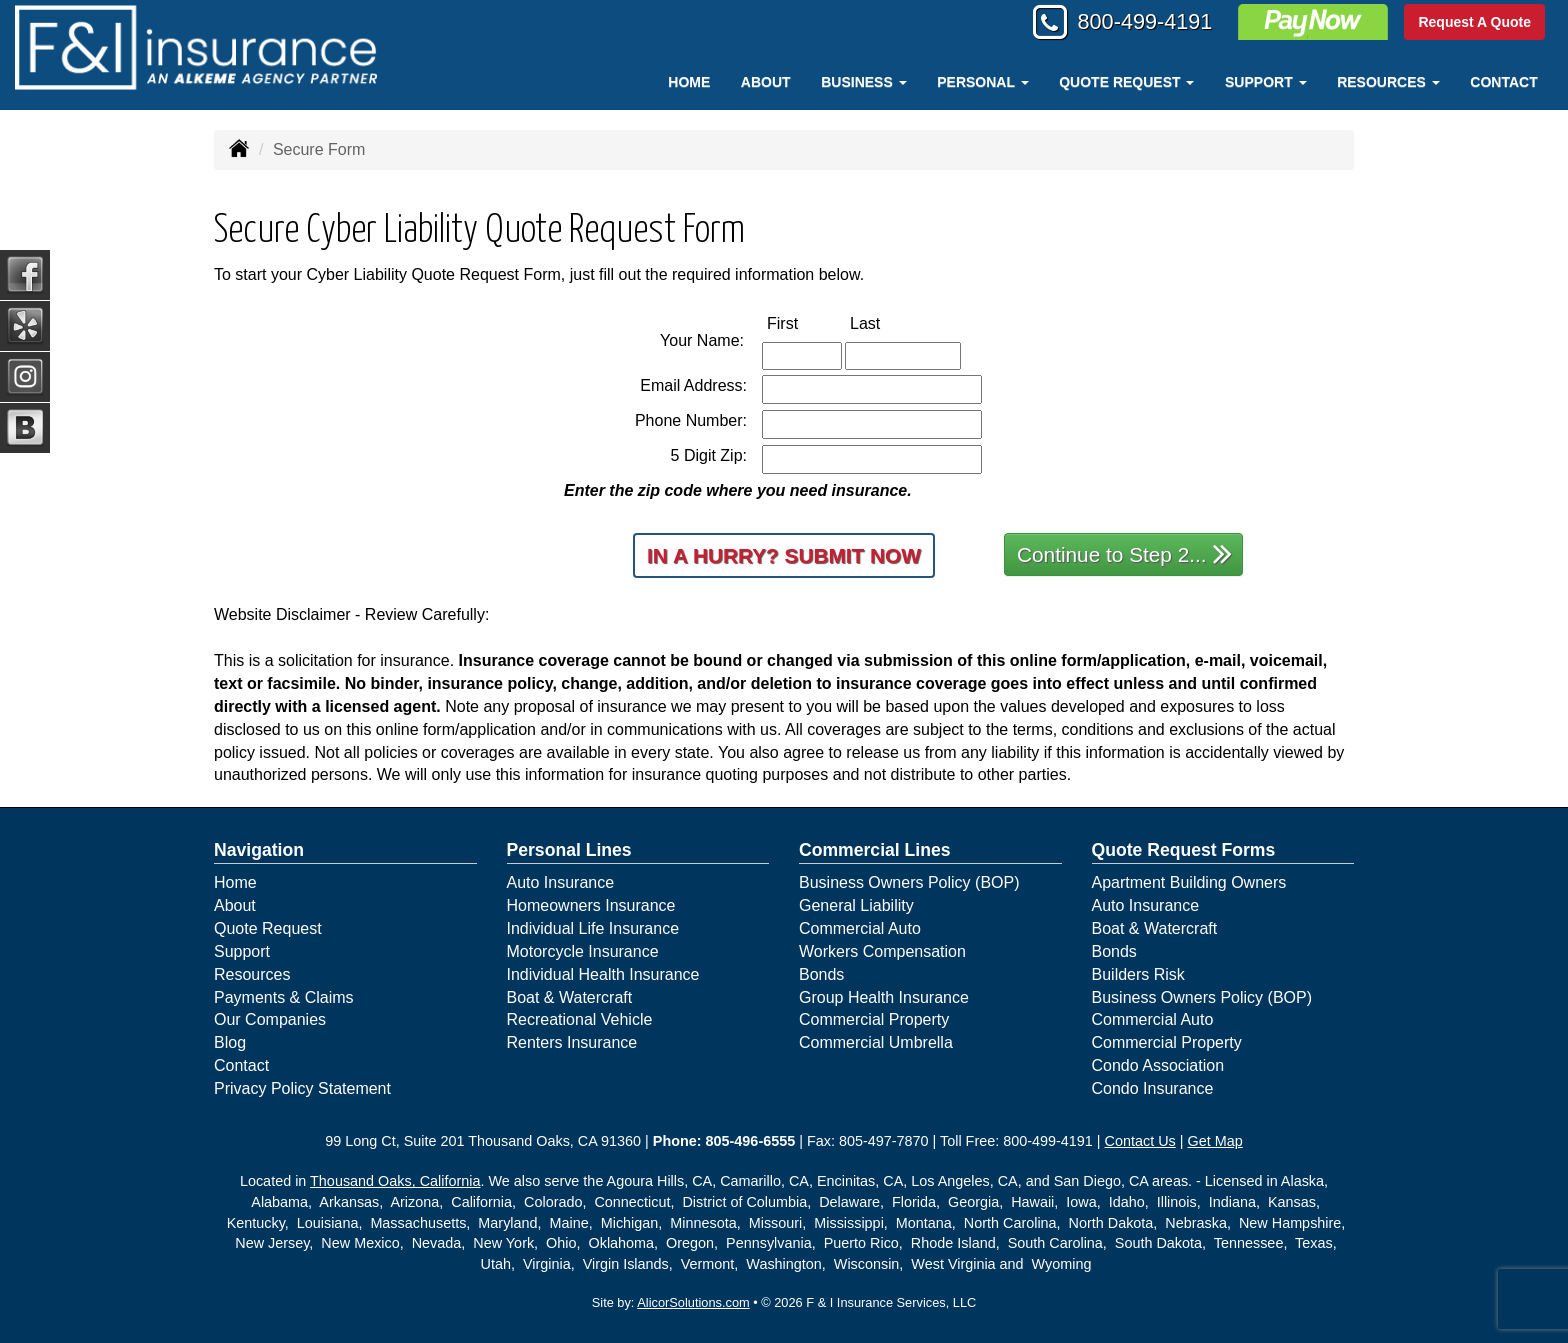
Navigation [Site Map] (259, 850)
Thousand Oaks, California (395, 1181)
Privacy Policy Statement (302, 1088)
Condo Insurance (1153, 1088)
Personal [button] (982, 82)
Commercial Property (874, 1019)
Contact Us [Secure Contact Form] (1140, 1141)
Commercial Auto (860, 928)
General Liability (856, 905)
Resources (252, 974)
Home (689, 82)
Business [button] (863, 82)
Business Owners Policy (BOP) (909, 882)
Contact (1503, 82)
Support (242, 951)
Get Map (1215, 1141)
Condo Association (1158, 1065)
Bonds (821, 974)
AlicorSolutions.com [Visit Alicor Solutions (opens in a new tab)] (693, 1302)
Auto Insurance (561, 882)
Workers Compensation (882, 951)
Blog (230, 1042)
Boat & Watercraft (570, 997)
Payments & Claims (284, 997)
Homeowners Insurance (591, 905)
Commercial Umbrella (876, 1042)
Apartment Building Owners (1189, 882)
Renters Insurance (572, 1042)
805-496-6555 (751, 1141)
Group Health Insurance (884, 997)
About (766, 82)
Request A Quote (1474, 22)
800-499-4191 (1141, 22)
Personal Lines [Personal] (569, 850)
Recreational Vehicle (580, 1019)
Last (886, 322)
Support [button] (1266, 82)
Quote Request (268, 928)
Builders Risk (1138, 974)
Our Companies (270, 1019)
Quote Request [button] (1126, 82)
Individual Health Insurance (603, 974)
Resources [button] (1388, 82)
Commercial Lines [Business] (875, 850)
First (803, 322)
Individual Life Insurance (593, 928)
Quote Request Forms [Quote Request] (1184, 850)
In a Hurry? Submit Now (784, 555)
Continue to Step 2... (1124, 553)
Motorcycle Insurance (583, 951)
